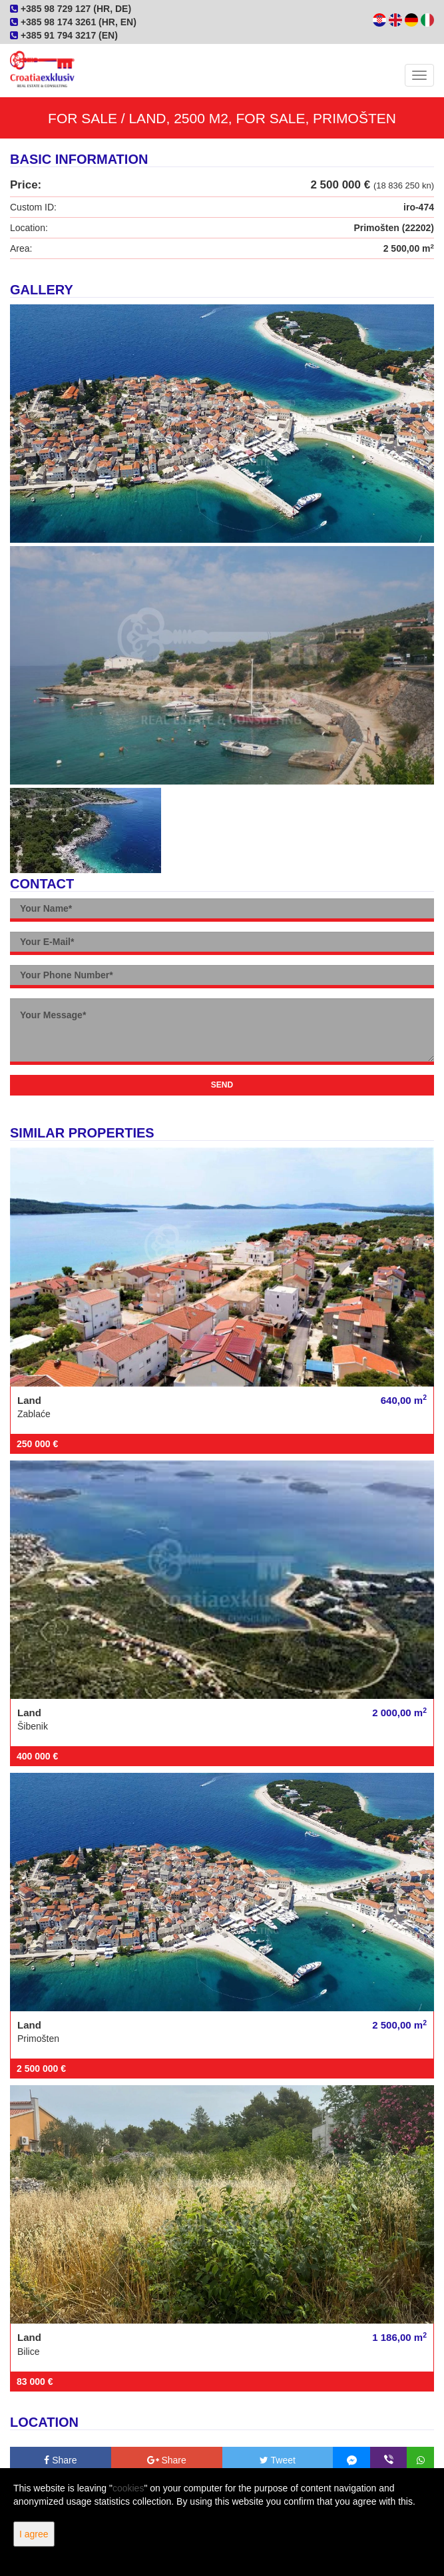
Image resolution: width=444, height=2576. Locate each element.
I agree (34, 2534)
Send (222, 1085)
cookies (128, 2488)
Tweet (278, 2460)
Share (60, 2460)
